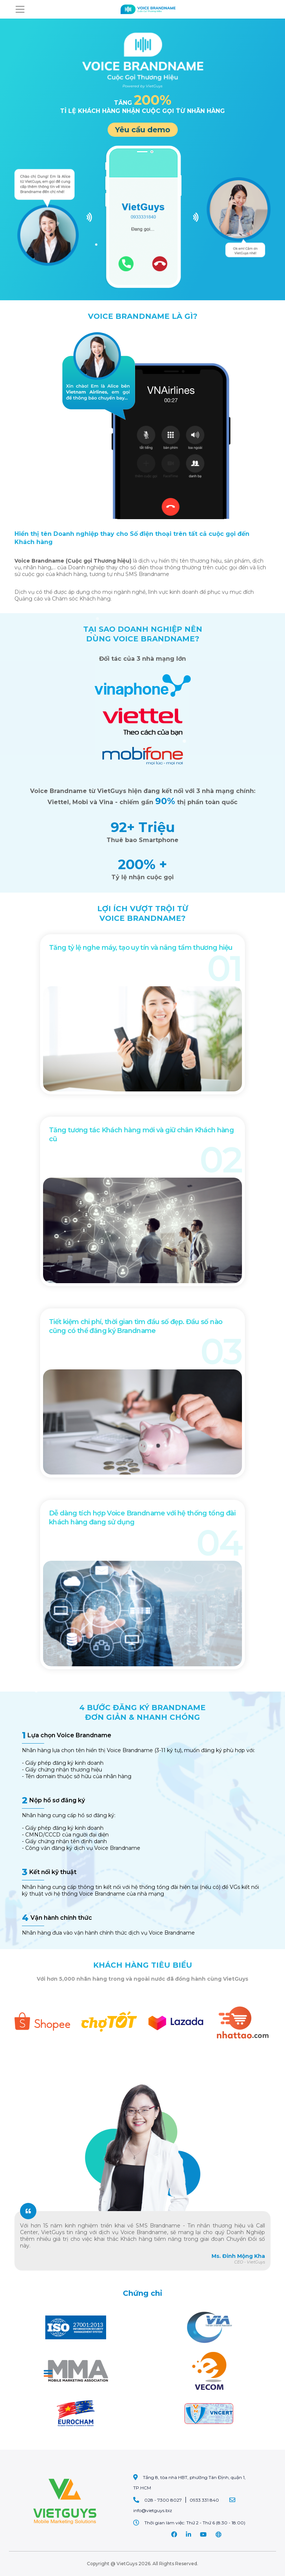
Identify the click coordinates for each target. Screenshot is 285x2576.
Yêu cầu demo (142, 129)
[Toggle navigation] (20, 9)
